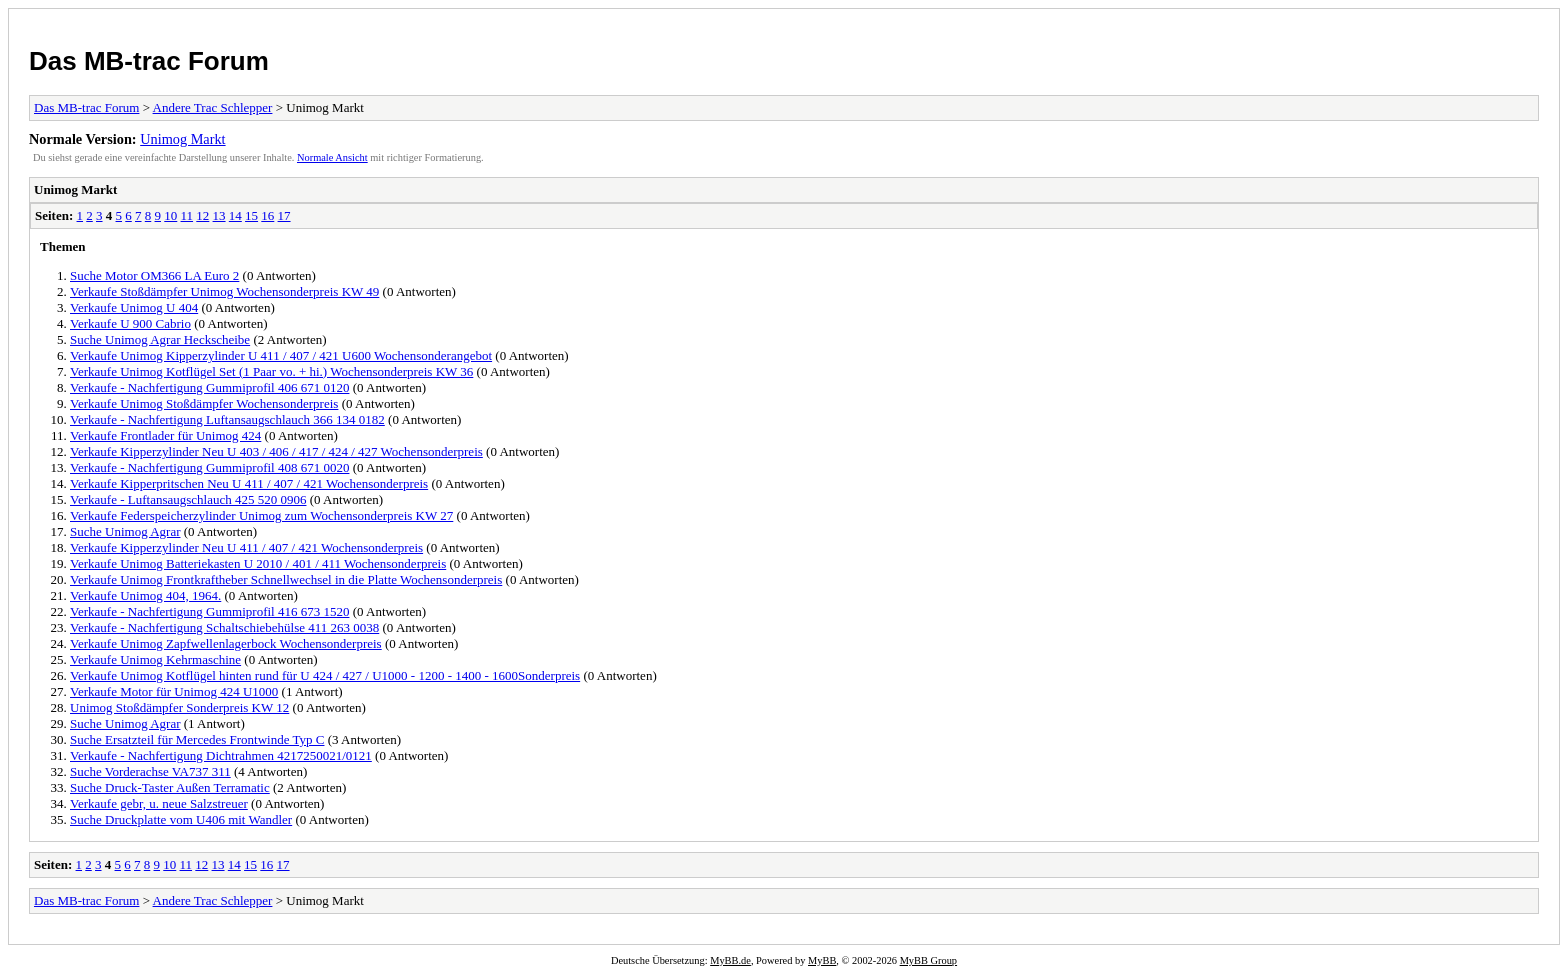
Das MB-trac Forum (149, 61)
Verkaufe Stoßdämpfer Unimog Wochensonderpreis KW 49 (224, 291)
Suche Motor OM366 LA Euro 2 (154, 275)
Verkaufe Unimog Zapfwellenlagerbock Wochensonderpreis (226, 643)
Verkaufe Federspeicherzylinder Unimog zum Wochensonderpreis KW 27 (261, 515)
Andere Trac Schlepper (213, 107)
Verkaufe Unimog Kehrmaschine (155, 659)
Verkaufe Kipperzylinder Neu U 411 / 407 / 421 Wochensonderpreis (246, 547)
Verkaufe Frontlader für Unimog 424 (165, 435)
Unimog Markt (182, 139)
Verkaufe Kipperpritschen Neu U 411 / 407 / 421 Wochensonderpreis (249, 483)
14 (235, 215)
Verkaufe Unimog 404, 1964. (145, 595)
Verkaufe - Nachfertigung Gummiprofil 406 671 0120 (209, 387)
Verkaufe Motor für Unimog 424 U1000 (174, 691)
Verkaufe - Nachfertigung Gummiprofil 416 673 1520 (209, 611)
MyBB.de (730, 960)
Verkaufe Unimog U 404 (134, 307)
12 (202, 215)
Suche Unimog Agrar (125, 531)
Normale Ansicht (332, 157)
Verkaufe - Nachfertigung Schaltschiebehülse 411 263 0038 (224, 627)
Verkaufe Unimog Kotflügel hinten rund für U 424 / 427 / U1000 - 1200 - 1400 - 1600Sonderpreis (325, 675)
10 (170, 215)
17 (284, 215)
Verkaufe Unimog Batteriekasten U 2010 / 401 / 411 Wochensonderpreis (258, 563)
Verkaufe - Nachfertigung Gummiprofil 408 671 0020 (209, 467)
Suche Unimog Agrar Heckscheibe (160, 339)
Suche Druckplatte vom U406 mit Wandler (181, 819)
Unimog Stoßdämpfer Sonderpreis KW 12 (179, 707)
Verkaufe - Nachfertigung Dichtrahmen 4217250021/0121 (221, 755)
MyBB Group (928, 960)
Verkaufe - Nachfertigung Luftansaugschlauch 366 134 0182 (227, 419)
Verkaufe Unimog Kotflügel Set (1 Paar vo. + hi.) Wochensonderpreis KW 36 (271, 371)
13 (219, 215)
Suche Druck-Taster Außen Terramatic (170, 787)
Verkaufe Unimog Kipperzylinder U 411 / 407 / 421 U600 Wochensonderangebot (281, 355)
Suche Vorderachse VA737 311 (150, 771)
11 (187, 215)
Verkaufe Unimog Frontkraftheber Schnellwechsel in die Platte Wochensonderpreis (286, 579)
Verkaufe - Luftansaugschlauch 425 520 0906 (188, 499)
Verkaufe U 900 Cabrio (130, 323)
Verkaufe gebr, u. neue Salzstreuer (159, 803)
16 (267, 215)
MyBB (822, 960)
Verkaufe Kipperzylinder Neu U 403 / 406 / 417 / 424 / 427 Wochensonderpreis (276, 451)
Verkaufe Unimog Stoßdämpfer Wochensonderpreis (204, 403)
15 (251, 215)
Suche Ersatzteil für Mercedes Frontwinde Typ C (197, 739)
